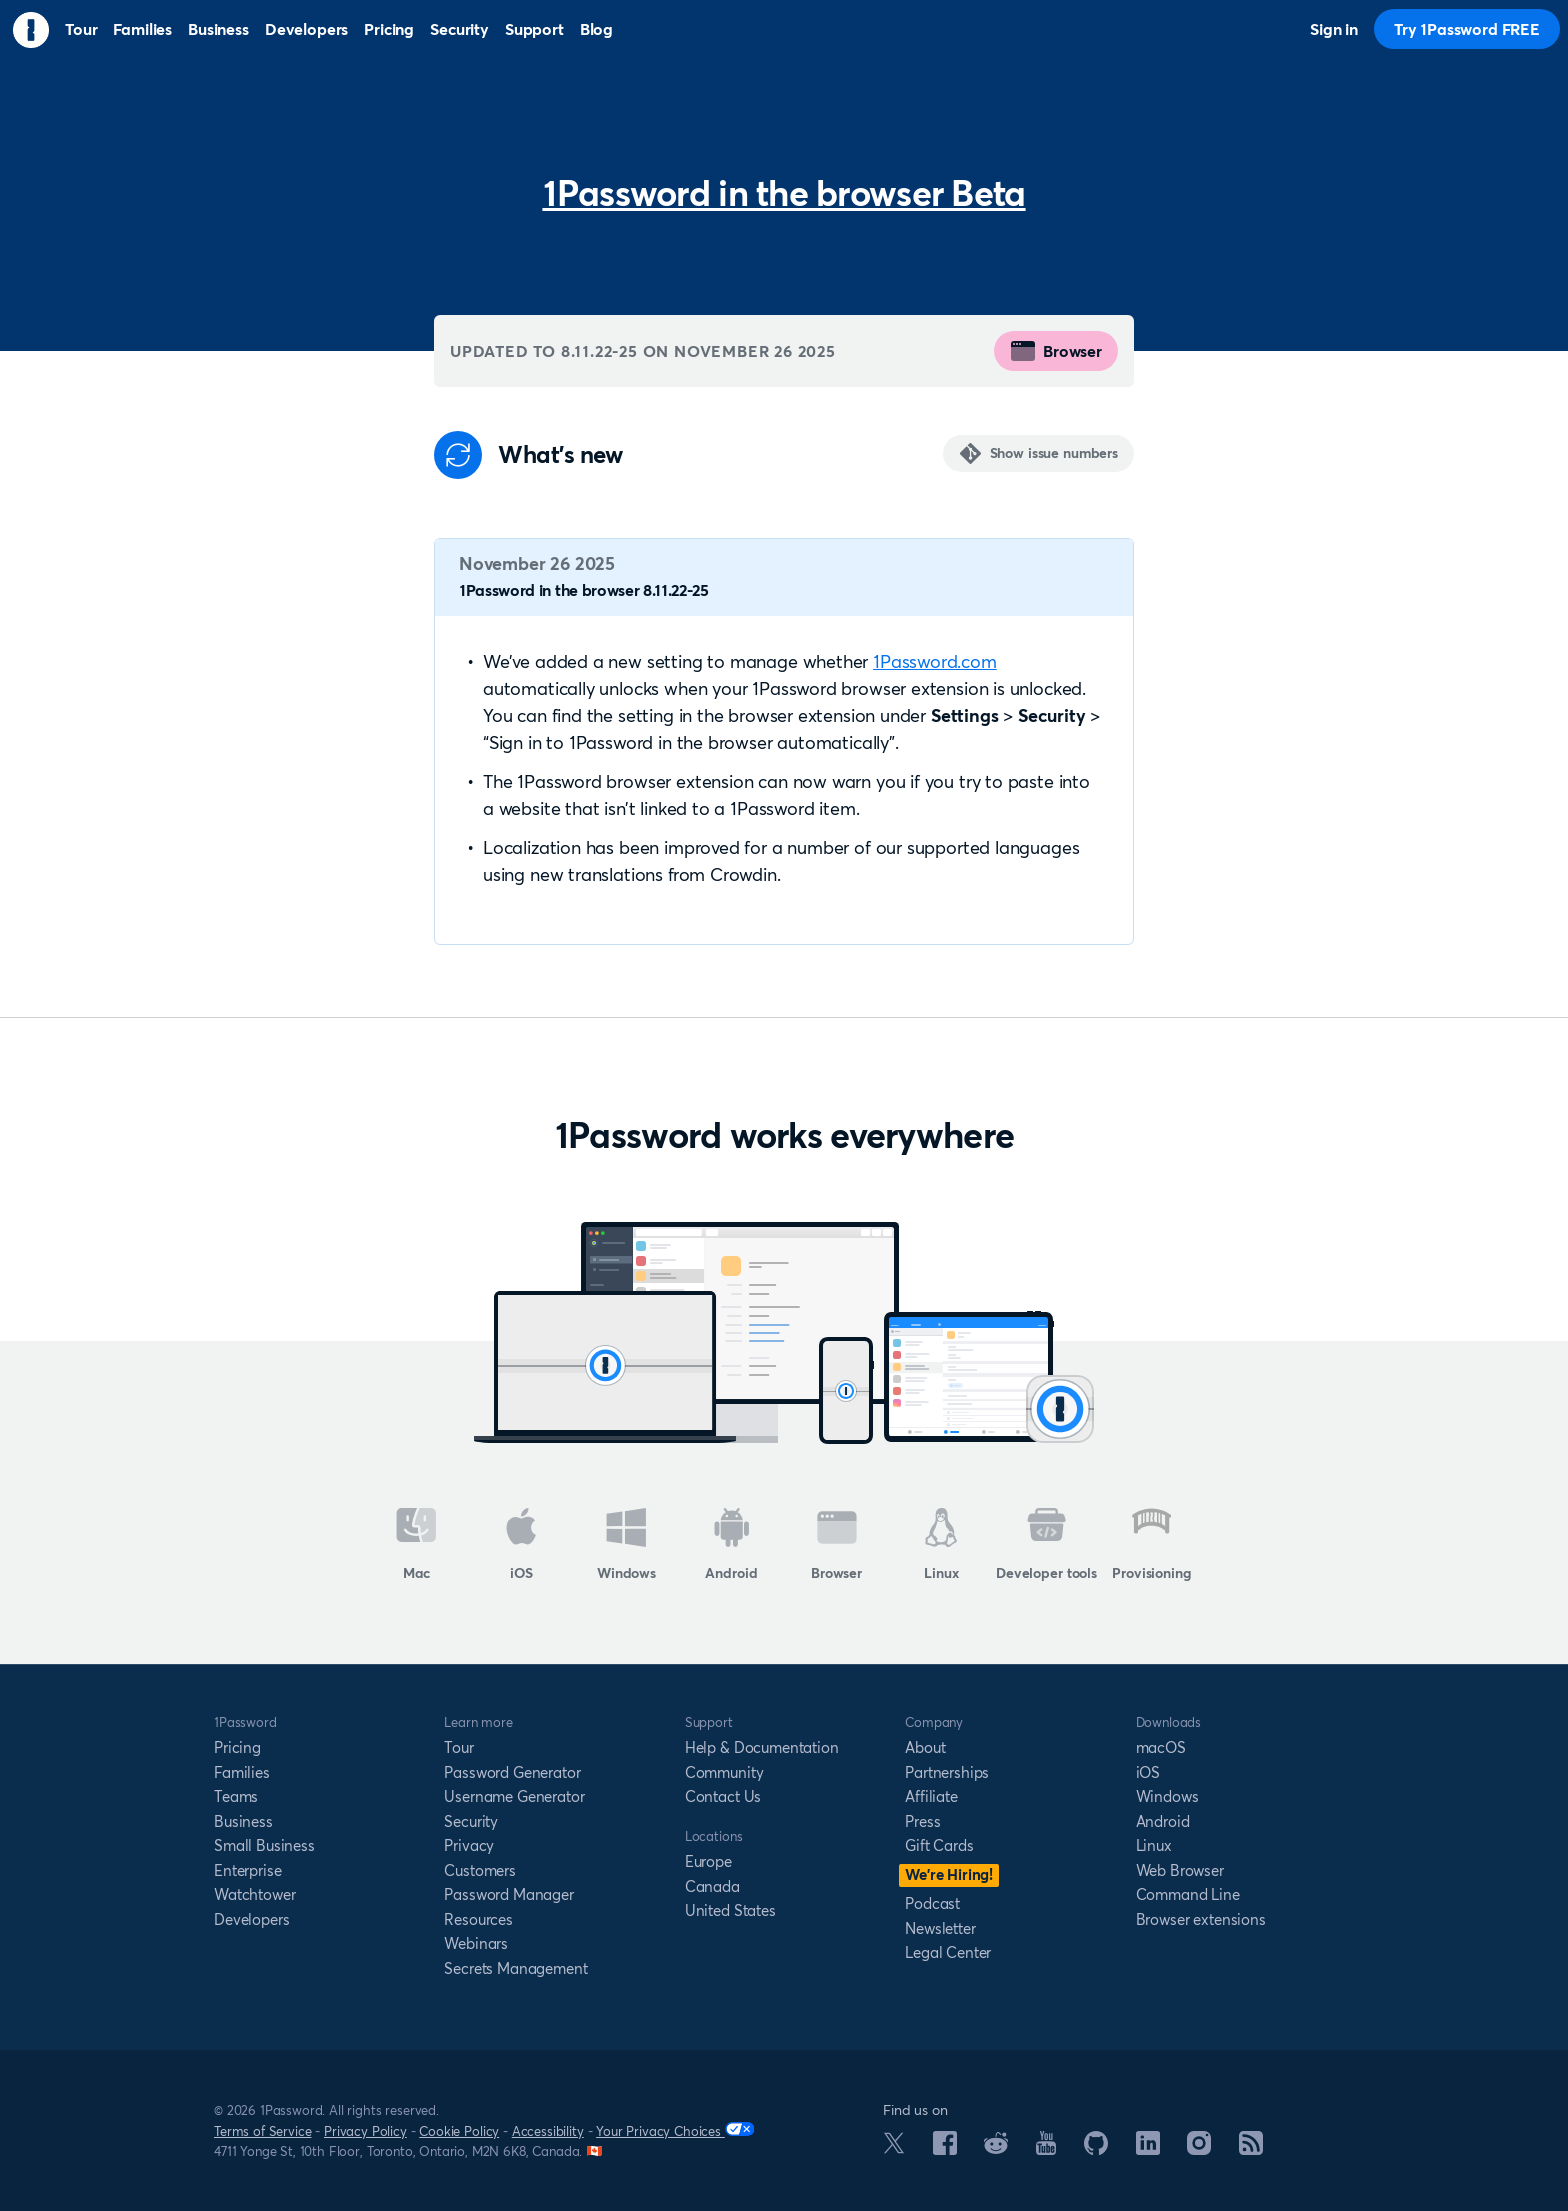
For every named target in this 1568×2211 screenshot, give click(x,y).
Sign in (1334, 29)
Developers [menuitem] (306, 29)
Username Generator (514, 1796)
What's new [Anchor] (560, 455)
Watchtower (254, 1894)
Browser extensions (1201, 1919)
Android (731, 1545)
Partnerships (947, 1772)
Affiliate (931, 1796)
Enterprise (247, 1870)
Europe (708, 1861)
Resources (478, 1919)
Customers (480, 1870)
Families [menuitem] (142, 29)
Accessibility (548, 2131)
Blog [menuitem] (596, 29)
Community (724, 1772)
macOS (1161, 1747)
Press (922, 1821)
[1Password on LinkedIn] (1148, 2149)
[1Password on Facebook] (945, 2149)
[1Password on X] (894, 2148)
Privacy (469, 1845)
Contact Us (723, 1796)
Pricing (237, 1747)
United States (730, 1910)
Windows (626, 1545)
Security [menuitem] (459, 29)
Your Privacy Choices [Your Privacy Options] (675, 2130)
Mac (416, 1545)
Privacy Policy (365, 2131)
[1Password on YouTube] (1046, 2149)
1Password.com (935, 661)
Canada (712, 1886)
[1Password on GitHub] (1096, 2149)
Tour (458, 1747)
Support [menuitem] (534, 29)
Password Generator (512, 1772)
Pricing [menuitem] (389, 29)
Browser (1056, 351)
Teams (236, 1796)
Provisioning (1151, 1545)
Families (242, 1772)
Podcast (932, 1903)
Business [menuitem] (218, 29)
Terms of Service (262, 2131)
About (925, 1747)
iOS (521, 1545)
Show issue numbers (1054, 453)
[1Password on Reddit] (996, 2148)
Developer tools (1046, 1545)
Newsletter (940, 1928)
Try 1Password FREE (1467, 29)
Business (243, 1821)
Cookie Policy (459, 2131)
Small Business (264, 1845)
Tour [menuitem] (81, 29)
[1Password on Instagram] (1199, 2149)
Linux (941, 1545)
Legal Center (948, 1952)
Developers (251, 1919)
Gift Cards (939, 1845)
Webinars (476, 1943)
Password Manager (508, 1894)
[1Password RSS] (1251, 2149)
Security (471, 1821)
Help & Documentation (762, 1747)
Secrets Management (515, 1968)
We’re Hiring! (949, 1874)
